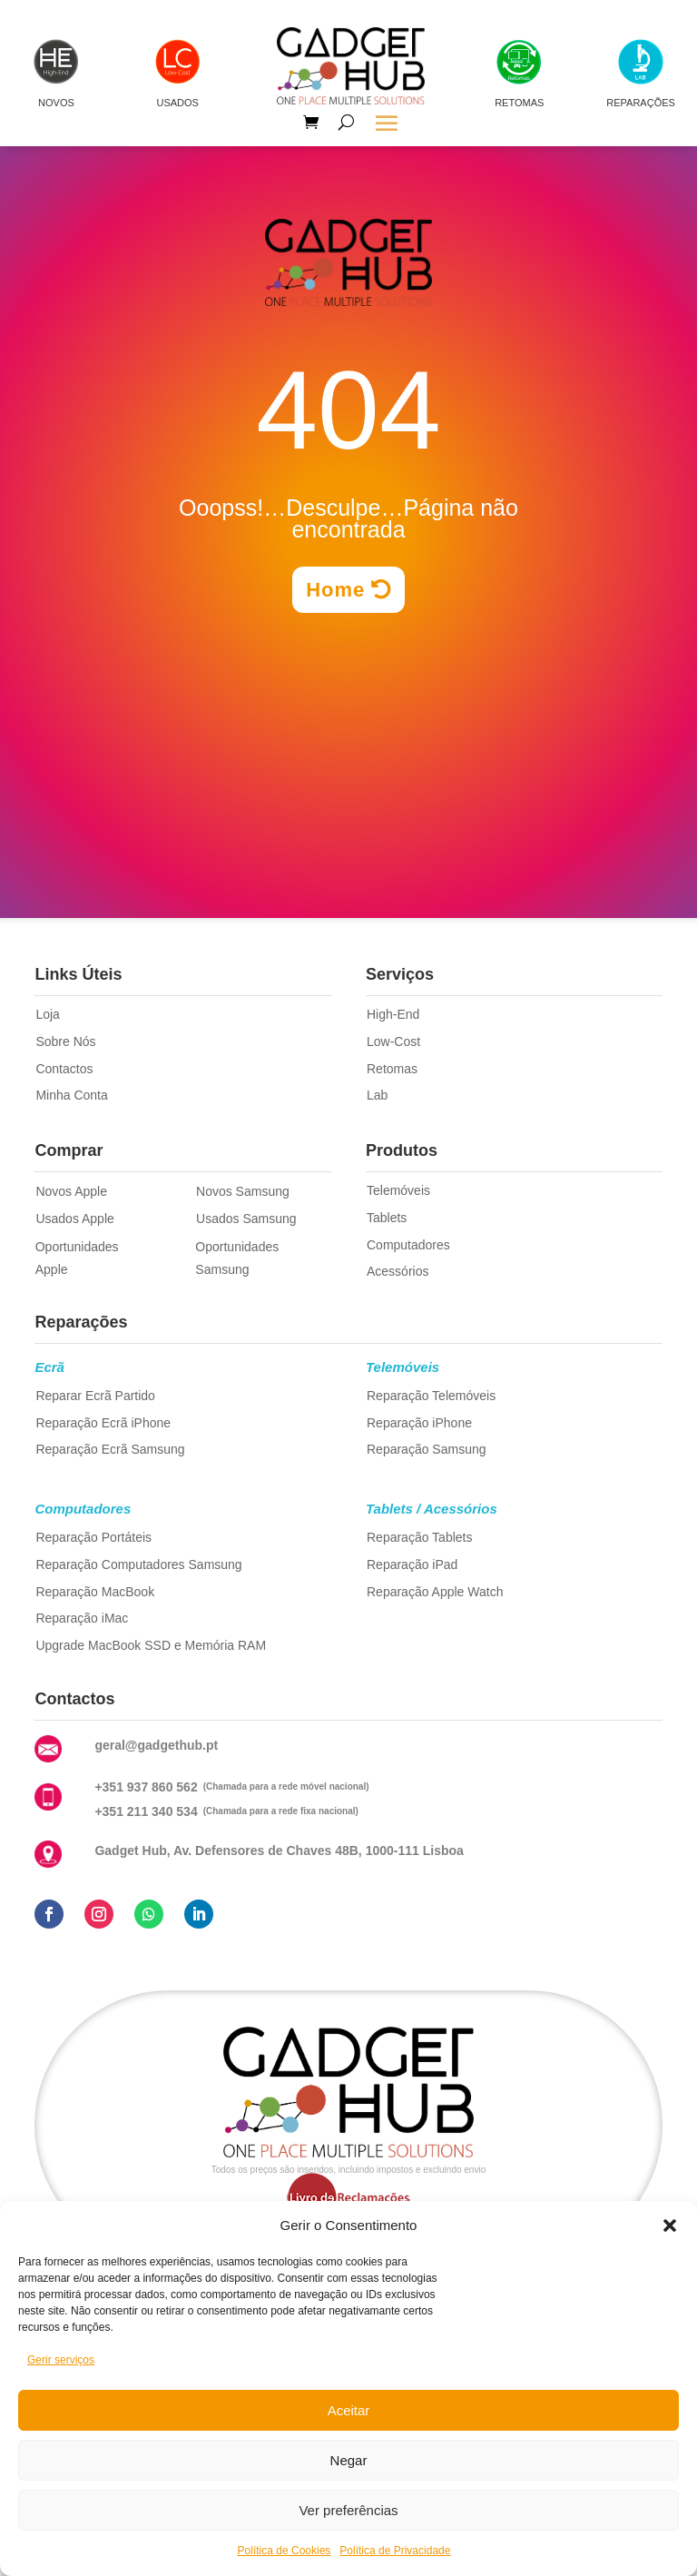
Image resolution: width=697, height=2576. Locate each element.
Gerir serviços (60, 2360)
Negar (349, 2460)
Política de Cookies (284, 2550)
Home (335, 589)
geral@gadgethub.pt (156, 1745)
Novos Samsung (243, 1191)
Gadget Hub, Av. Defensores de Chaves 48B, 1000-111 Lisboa (278, 1850)
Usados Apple (74, 1218)
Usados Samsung (246, 1218)
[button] (670, 2225)
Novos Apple (71, 1191)
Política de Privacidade (394, 2550)
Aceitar (349, 2410)
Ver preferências (348, 2510)
